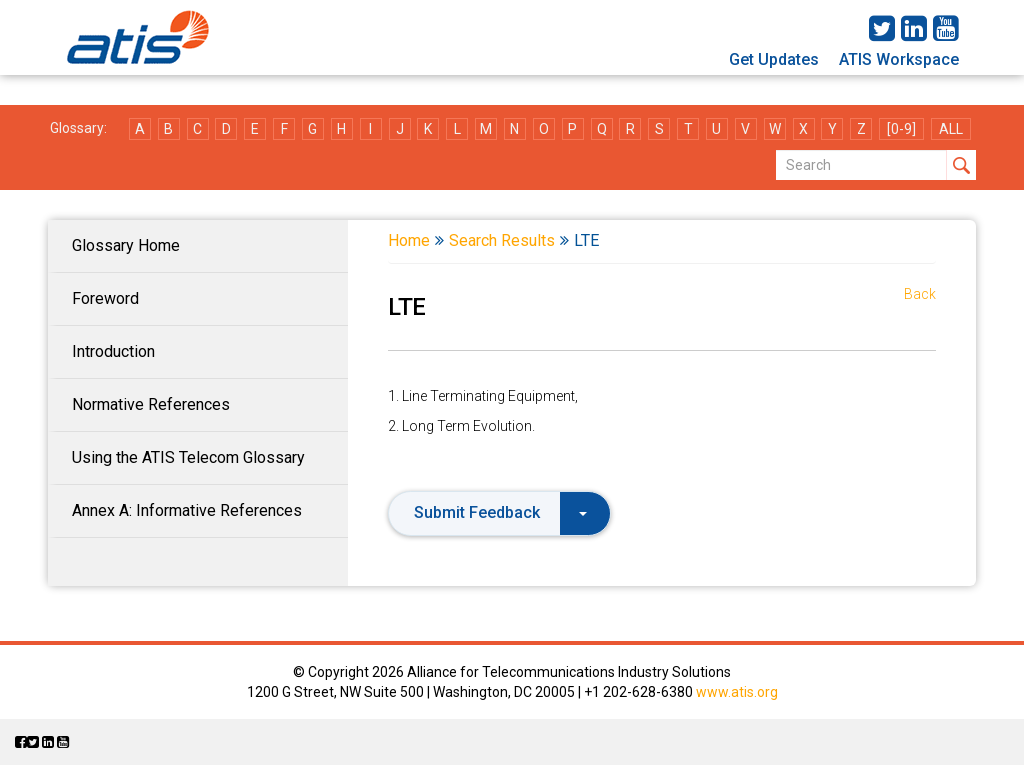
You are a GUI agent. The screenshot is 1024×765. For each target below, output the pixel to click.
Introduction (113, 351)
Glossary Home (126, 245)
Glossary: (78, 128)
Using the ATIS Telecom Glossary (188, 457)
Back (920, 294)
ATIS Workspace (899, 59)
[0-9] (901, 129)
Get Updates (774, 59)
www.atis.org (737, 692)
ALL (951, 129)
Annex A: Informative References (187, 510)
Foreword (105, 298)
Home (409, 240)
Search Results (502, 240)
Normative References (151, 404)
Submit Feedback (500, 512)
